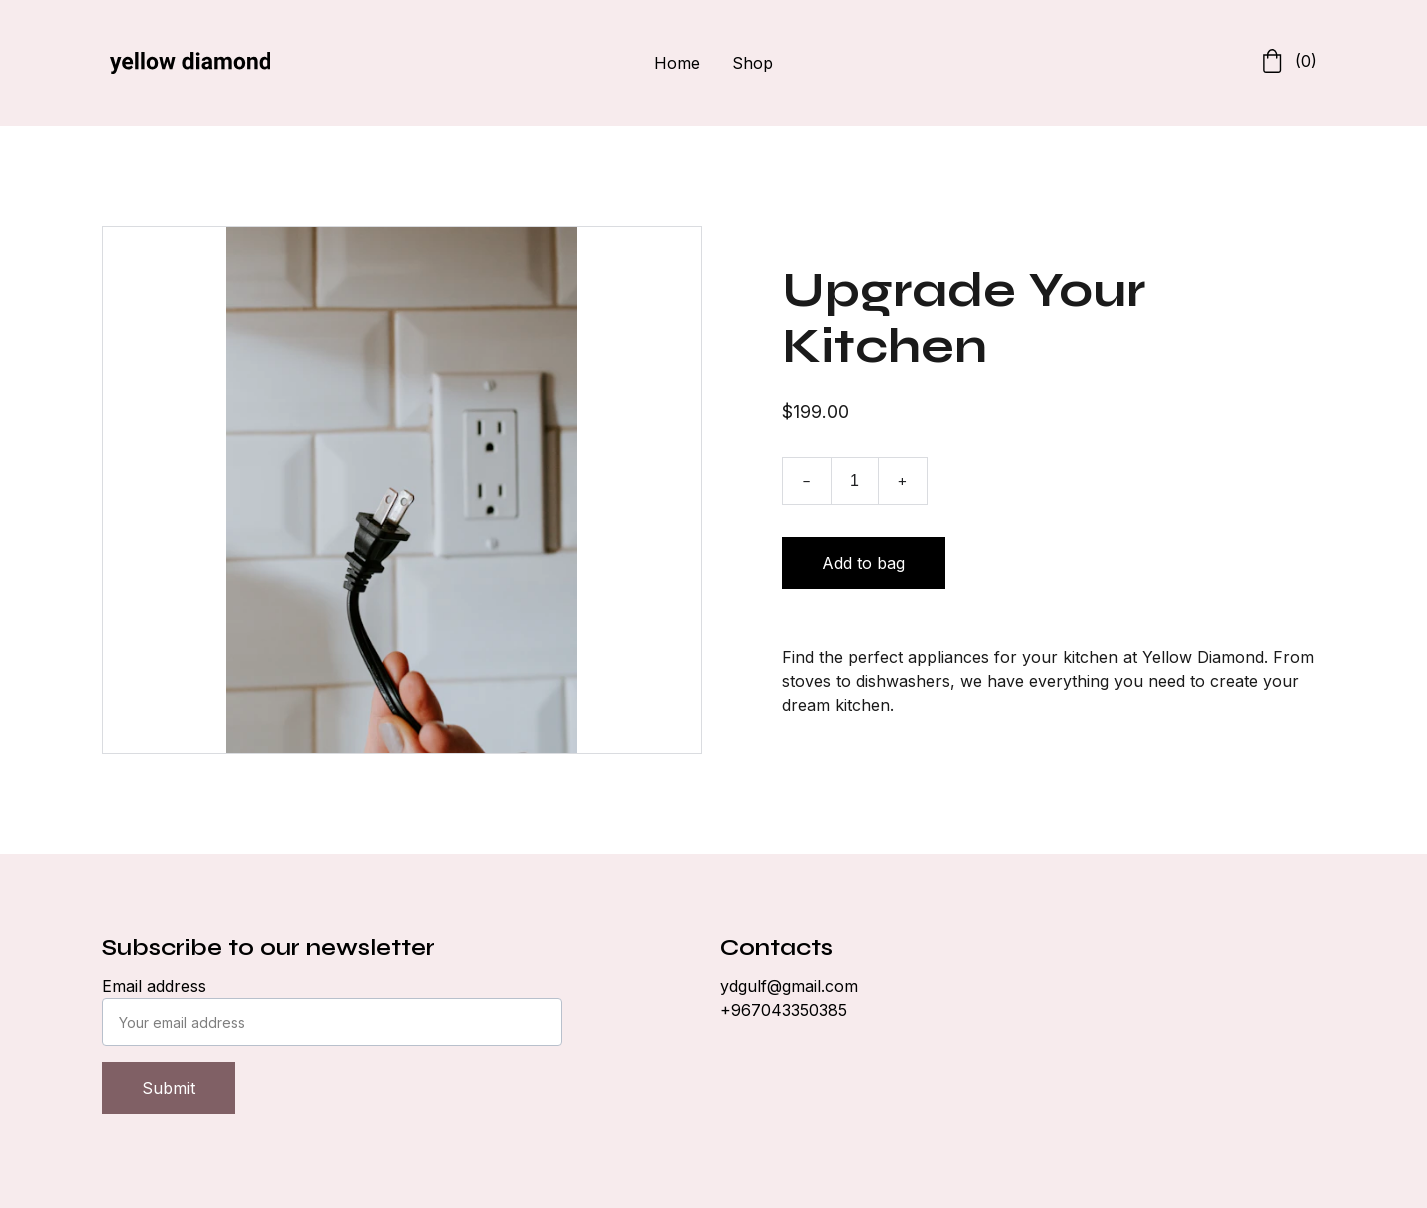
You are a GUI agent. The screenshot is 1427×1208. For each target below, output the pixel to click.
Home (677, 63)
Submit (168, 1088)
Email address (154, 986)
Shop (752, 63)
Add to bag (863, 563)
